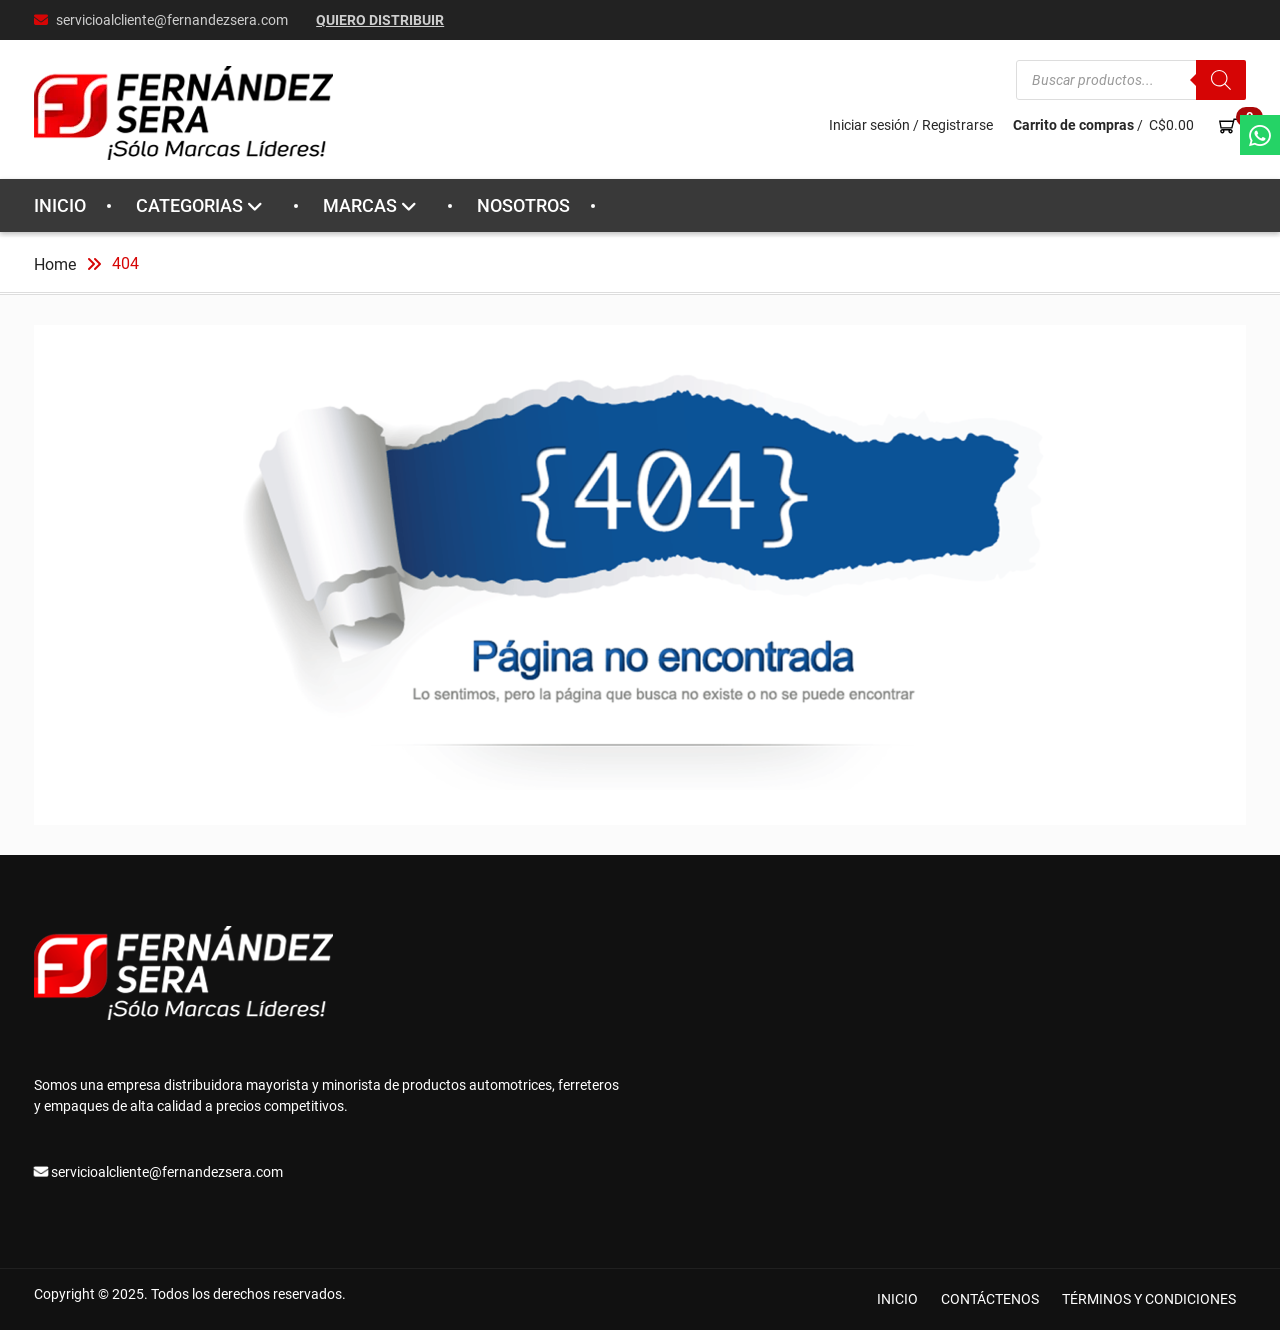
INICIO (60, 205)
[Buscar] (1221, 80)
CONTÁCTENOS (990, 1299)
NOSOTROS (523, 205)
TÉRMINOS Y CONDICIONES (1149, 1299)
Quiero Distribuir (380, 20)
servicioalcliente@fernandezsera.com (172, 20)
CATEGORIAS (189, 205)
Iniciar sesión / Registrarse (911, 125)
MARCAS (360, 205)
